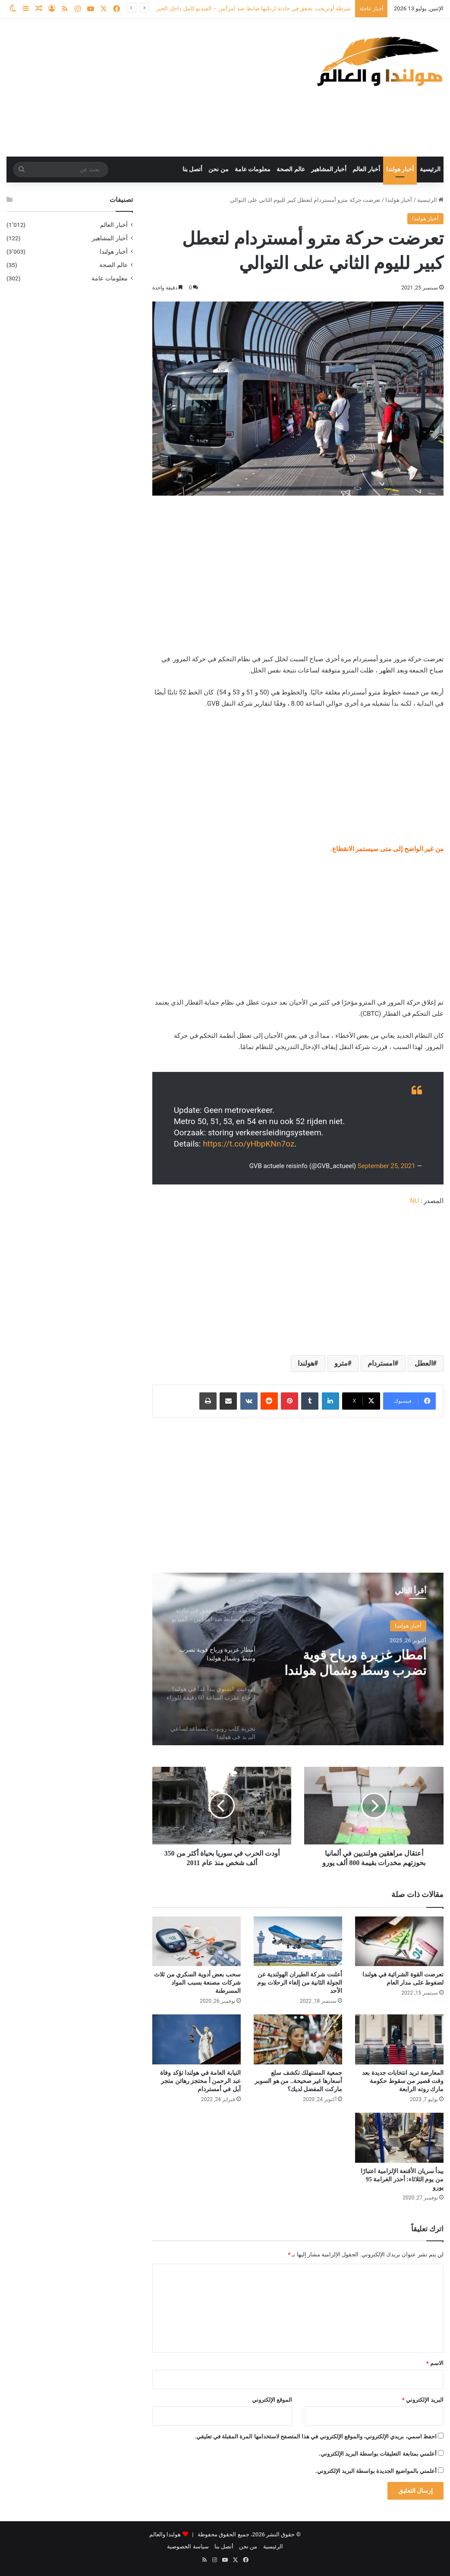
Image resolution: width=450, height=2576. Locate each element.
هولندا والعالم (165, 2534)
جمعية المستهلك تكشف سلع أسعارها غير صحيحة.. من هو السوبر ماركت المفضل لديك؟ (298, 2081)
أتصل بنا (193, 169)
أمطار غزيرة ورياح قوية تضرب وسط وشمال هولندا (355, 1662)
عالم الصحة (291, 169)
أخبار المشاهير (329, 169)
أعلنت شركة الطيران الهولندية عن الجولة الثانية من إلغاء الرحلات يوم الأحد (299, 1982)
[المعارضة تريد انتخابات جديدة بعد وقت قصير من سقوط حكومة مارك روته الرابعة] (399, 2039)
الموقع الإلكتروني (272, 2400)
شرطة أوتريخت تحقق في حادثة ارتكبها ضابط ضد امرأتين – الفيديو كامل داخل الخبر (253, 8)
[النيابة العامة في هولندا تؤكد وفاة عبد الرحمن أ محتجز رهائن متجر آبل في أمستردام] (196, 2039)
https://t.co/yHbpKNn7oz (248, 1144)
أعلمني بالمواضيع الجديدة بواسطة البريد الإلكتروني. (376, 2471)
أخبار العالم (366, 169)
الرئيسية (430, 169)
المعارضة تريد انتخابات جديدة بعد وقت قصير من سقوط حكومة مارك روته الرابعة (403, 2081)
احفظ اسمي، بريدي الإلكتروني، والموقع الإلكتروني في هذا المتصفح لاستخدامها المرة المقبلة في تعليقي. (316, 2436)
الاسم (435, 2363)
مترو (341, 1363)
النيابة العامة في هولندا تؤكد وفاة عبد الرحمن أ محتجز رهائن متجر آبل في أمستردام (200, 2081)
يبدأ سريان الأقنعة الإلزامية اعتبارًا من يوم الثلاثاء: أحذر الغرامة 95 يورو (402, 2179)
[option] (298, 1659)
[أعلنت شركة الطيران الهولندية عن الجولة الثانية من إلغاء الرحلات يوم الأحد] (298, 1941)
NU (414, 1201)
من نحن (218, 169)
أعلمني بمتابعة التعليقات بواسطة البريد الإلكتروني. (378, 2453)
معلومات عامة (253, 169)
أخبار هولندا (400, 169)
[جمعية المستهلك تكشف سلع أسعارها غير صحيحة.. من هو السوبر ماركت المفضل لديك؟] (298, 2039)
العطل (424, 1363)
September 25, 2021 (386, 1166)
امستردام (381, 1363)
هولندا (306, 1363)
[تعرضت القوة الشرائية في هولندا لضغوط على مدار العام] (399, 1941)
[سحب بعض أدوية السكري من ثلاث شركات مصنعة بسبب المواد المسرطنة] (196, 1941)
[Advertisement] (149, 87)
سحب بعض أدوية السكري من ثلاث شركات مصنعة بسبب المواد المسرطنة (197, 1982)
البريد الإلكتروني (423, 2400)
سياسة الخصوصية (187, 2546)
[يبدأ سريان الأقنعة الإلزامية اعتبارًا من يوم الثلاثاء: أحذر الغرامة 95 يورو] (399, 2138)
